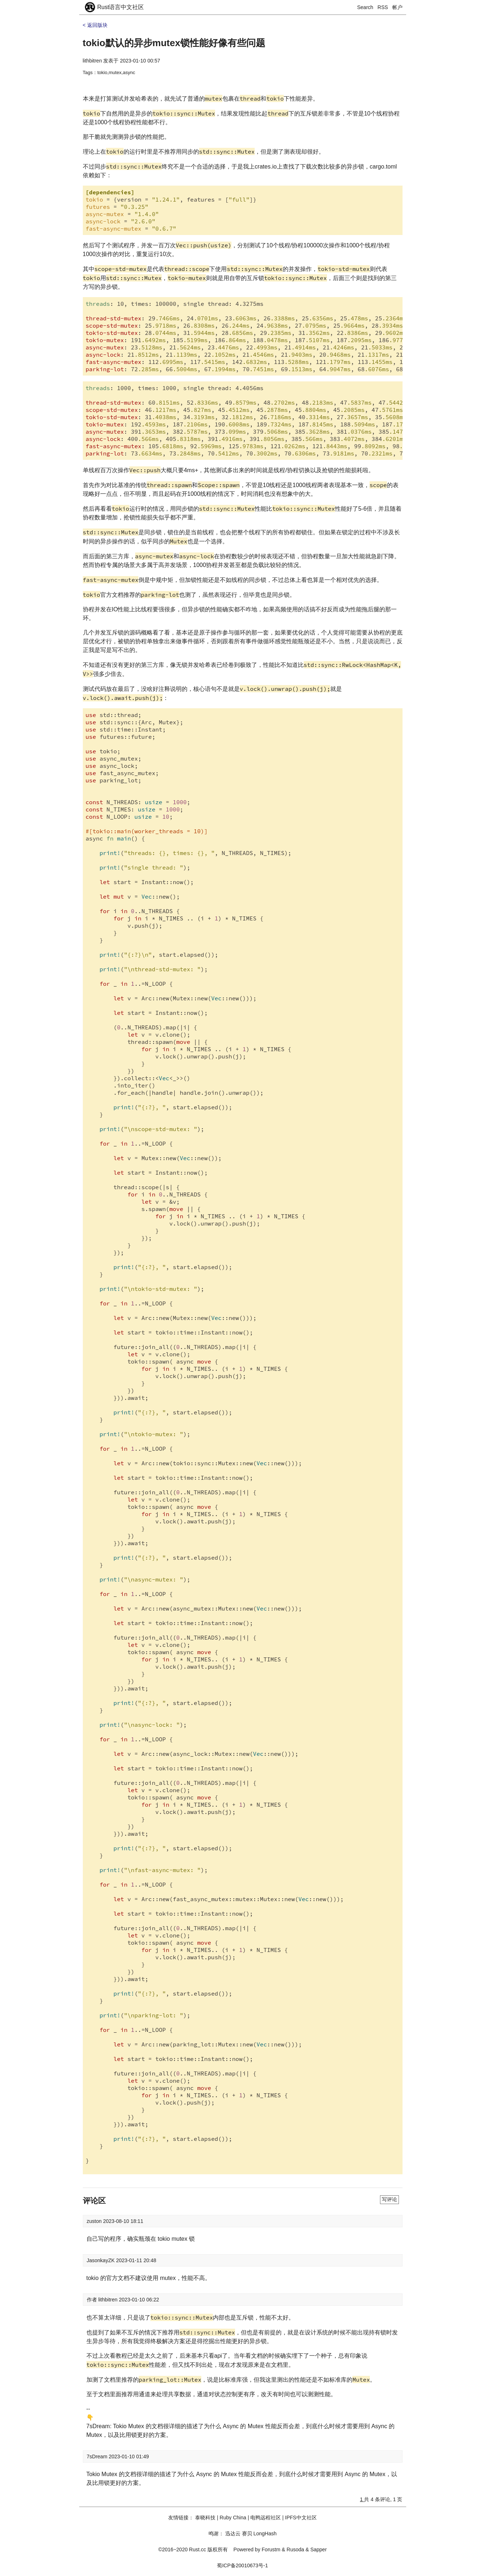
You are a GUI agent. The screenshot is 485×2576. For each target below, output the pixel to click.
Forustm (271, 2549)
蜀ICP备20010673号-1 (242, 2565)
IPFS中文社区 (301, 2517)
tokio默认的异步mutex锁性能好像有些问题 (174, 42)
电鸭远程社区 (265, 2517)
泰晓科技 (205, 2517)
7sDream (98, 2456)
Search (365, 7)
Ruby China (233, 2517)
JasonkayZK (101, 2260)
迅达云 (233, 2533)
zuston (95, 2221)
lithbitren (92, 61)
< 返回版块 (95, 25)
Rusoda (295, 2549)
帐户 (397, 7)
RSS (382, 7)
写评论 (389, 2199)
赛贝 (247, 2533)
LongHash (264, 2533)
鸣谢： (216, 2533)
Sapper (318, 2549)
